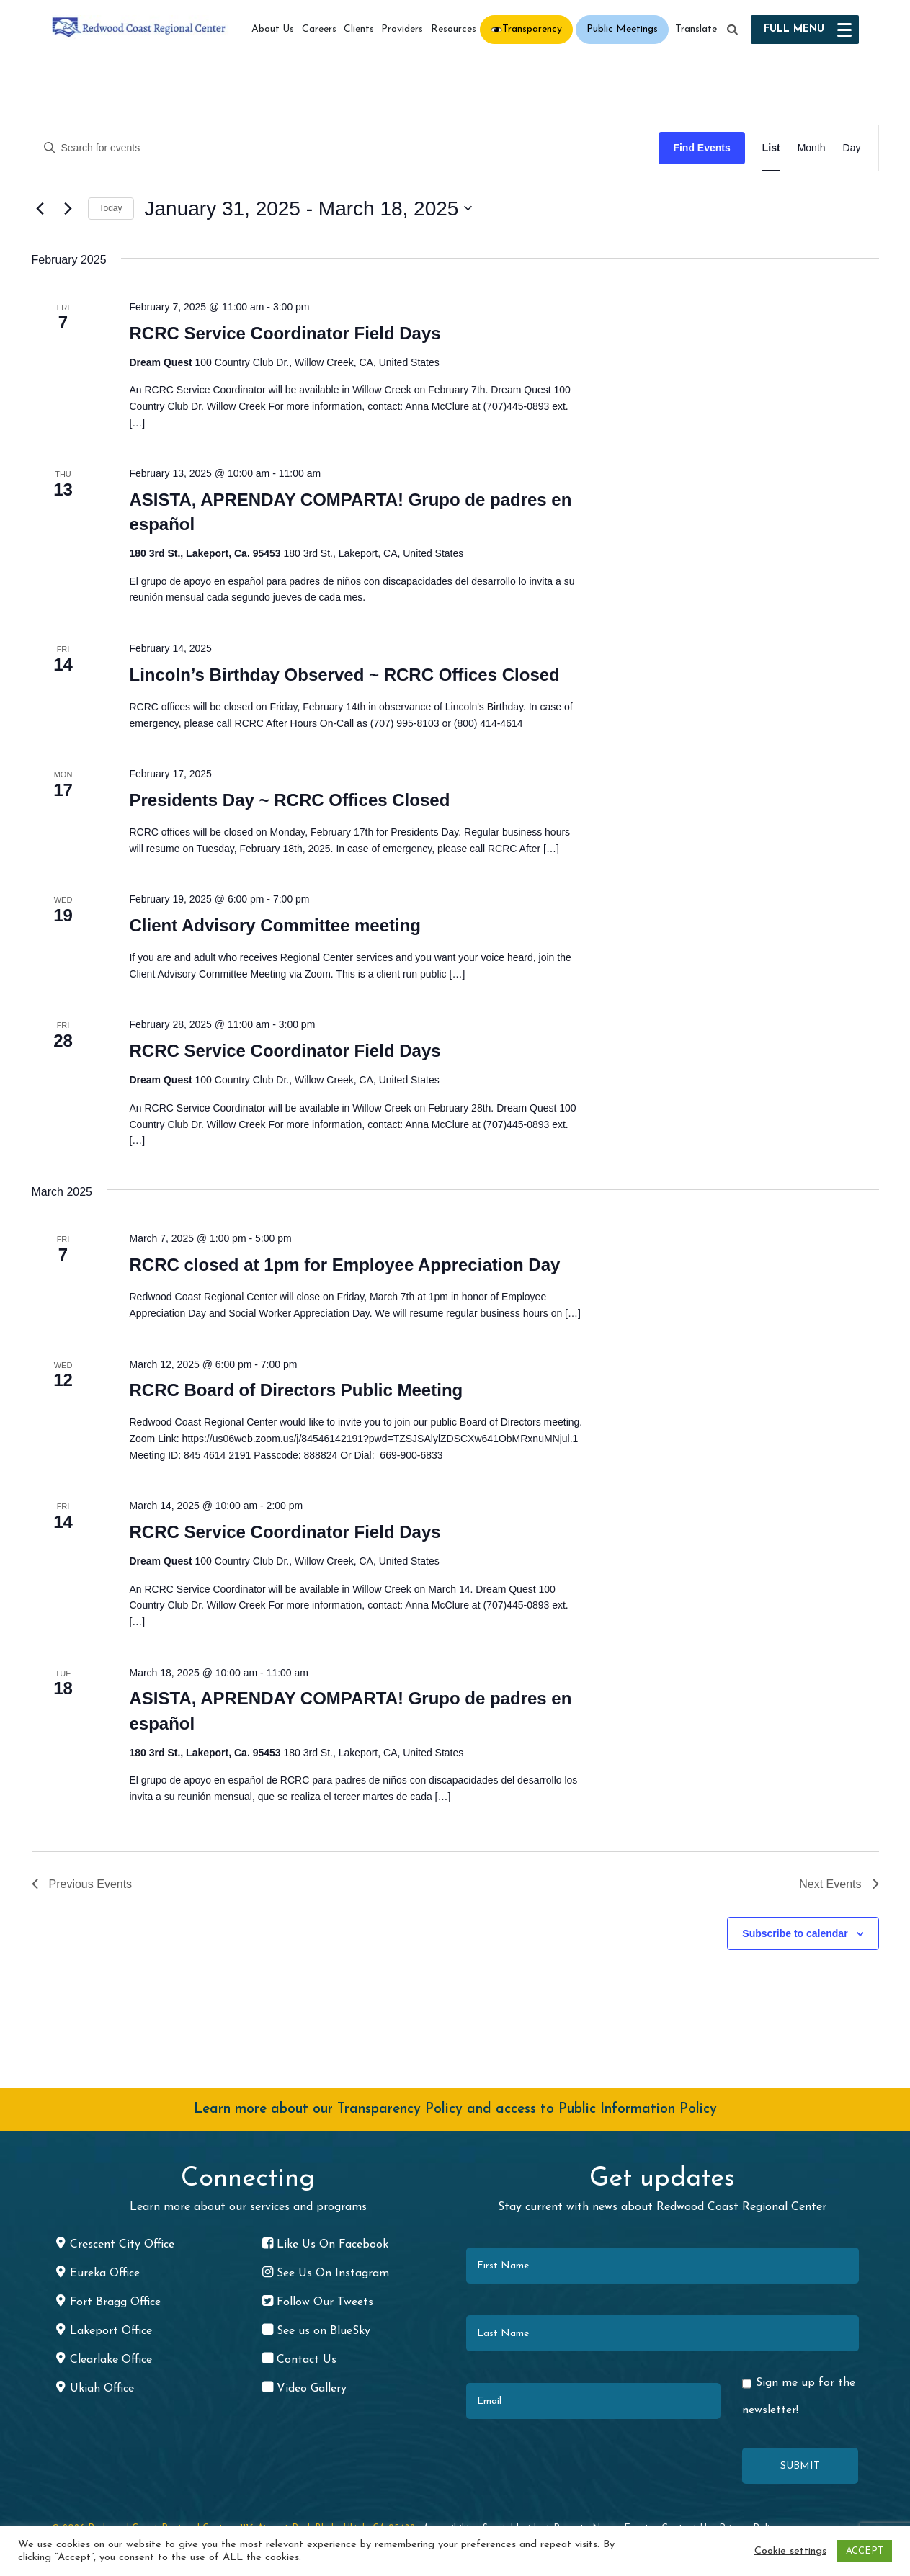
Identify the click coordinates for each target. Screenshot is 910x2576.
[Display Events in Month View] (812, 148)
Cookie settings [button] (790, 2551)
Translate (696, 29)
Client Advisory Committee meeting (275, 925)
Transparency (532, 29)
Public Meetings (622, 29)
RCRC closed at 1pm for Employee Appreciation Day (344, 1264)
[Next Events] (68, 208)
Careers (319, 29)
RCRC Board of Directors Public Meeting (296, 1390)
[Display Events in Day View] (852, 148)
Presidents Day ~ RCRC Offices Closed (289, 800)
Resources (453, 29)
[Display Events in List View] (771, 148)
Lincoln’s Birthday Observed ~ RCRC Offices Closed (344, 674)
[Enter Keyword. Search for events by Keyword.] (345, 148)
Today (110, 208)
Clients (359, 29)
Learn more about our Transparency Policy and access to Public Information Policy (455, 2109)
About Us (272, 29)
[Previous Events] (40, 208)
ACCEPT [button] (864, 2551)
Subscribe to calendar (794, 1933)
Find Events (701, 147)
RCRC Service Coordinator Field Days (284, 333)
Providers (402, 29)
